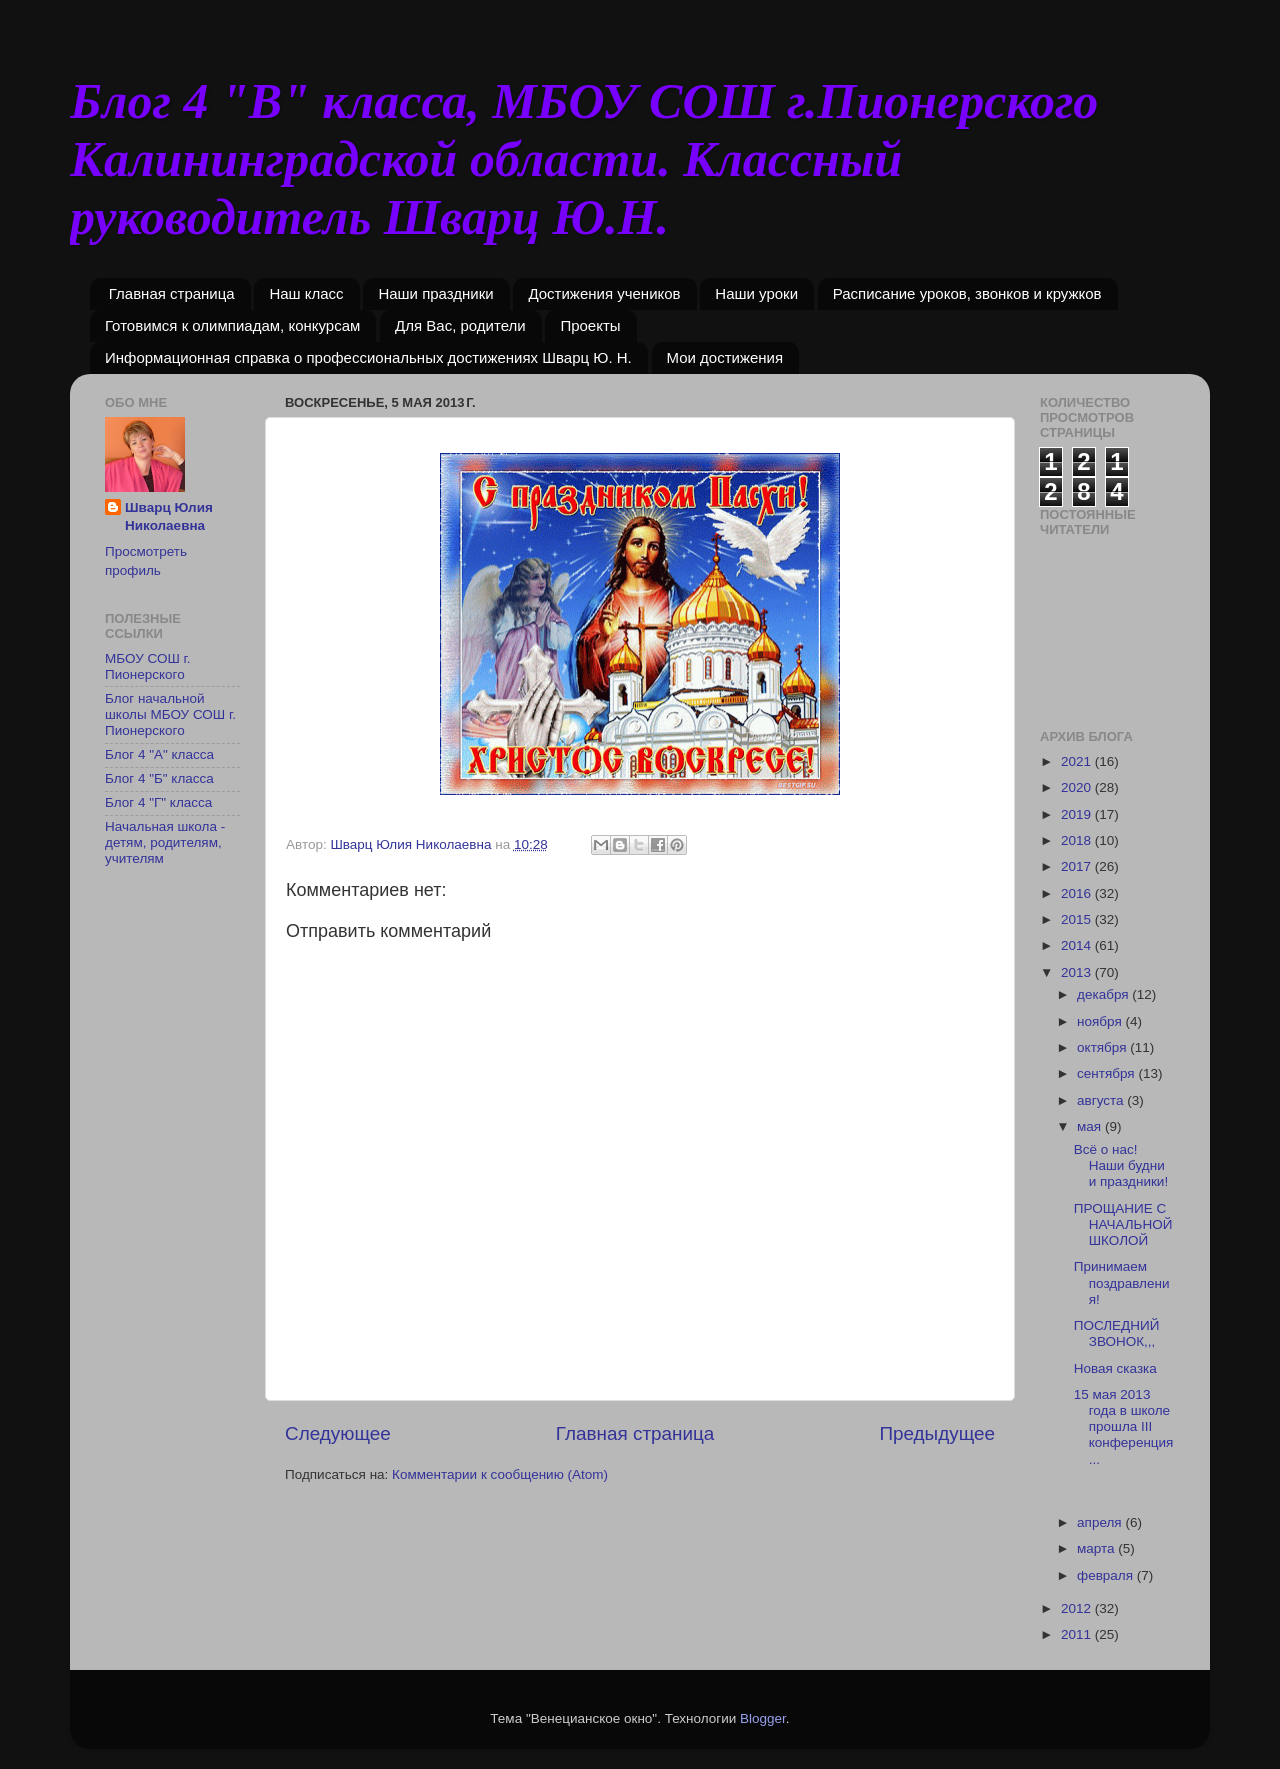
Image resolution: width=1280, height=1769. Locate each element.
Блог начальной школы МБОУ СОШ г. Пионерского (170, 714)
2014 (1078, 945)
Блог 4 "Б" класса (159, 778)
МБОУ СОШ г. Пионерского (148, 666)
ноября (1101, 1021)
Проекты (590, 325)
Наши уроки (756, 293)
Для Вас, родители (460, 325)
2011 (1078, 1634)
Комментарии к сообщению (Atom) (500, 1474)
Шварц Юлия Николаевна (169, 517)
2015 (1078, 919)
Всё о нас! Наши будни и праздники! (1121, 1165)
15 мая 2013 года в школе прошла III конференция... (1124, 1427)
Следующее (338, 1433)
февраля (1107, 1575)
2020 (1078, 787)
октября (1103, 1047)
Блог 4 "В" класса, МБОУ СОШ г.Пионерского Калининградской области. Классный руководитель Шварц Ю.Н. (584, 159)
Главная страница (172, 293)
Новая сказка (1115, 1368)
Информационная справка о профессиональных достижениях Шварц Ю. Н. (368, 357)
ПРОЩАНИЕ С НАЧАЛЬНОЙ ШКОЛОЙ (1123, 1224)
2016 (1078, 893)
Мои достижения (725, 357)
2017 (1078, 866)
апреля (1101, 1522)
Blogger (763, 1718)
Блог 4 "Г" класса (158, 802)
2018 (1078, 840)
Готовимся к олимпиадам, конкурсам (232, 325)
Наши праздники (435, 293)
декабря (1104, 994)
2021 (1078, 761)
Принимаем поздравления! (1122, 1282)
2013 (1078, 972)
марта (1097, 1548)
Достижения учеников (604, 293)
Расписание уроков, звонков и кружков (967, 293)
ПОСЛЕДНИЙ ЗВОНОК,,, (1117, 1333)
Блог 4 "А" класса (159, 754)
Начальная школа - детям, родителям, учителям (165, 842)
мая (1091, 1126)
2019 (1078, 814)
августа (1102, 1100)
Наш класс (306, 293)
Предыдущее (937, 1433)
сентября (1107, 1073)
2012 (1078, 1608)
